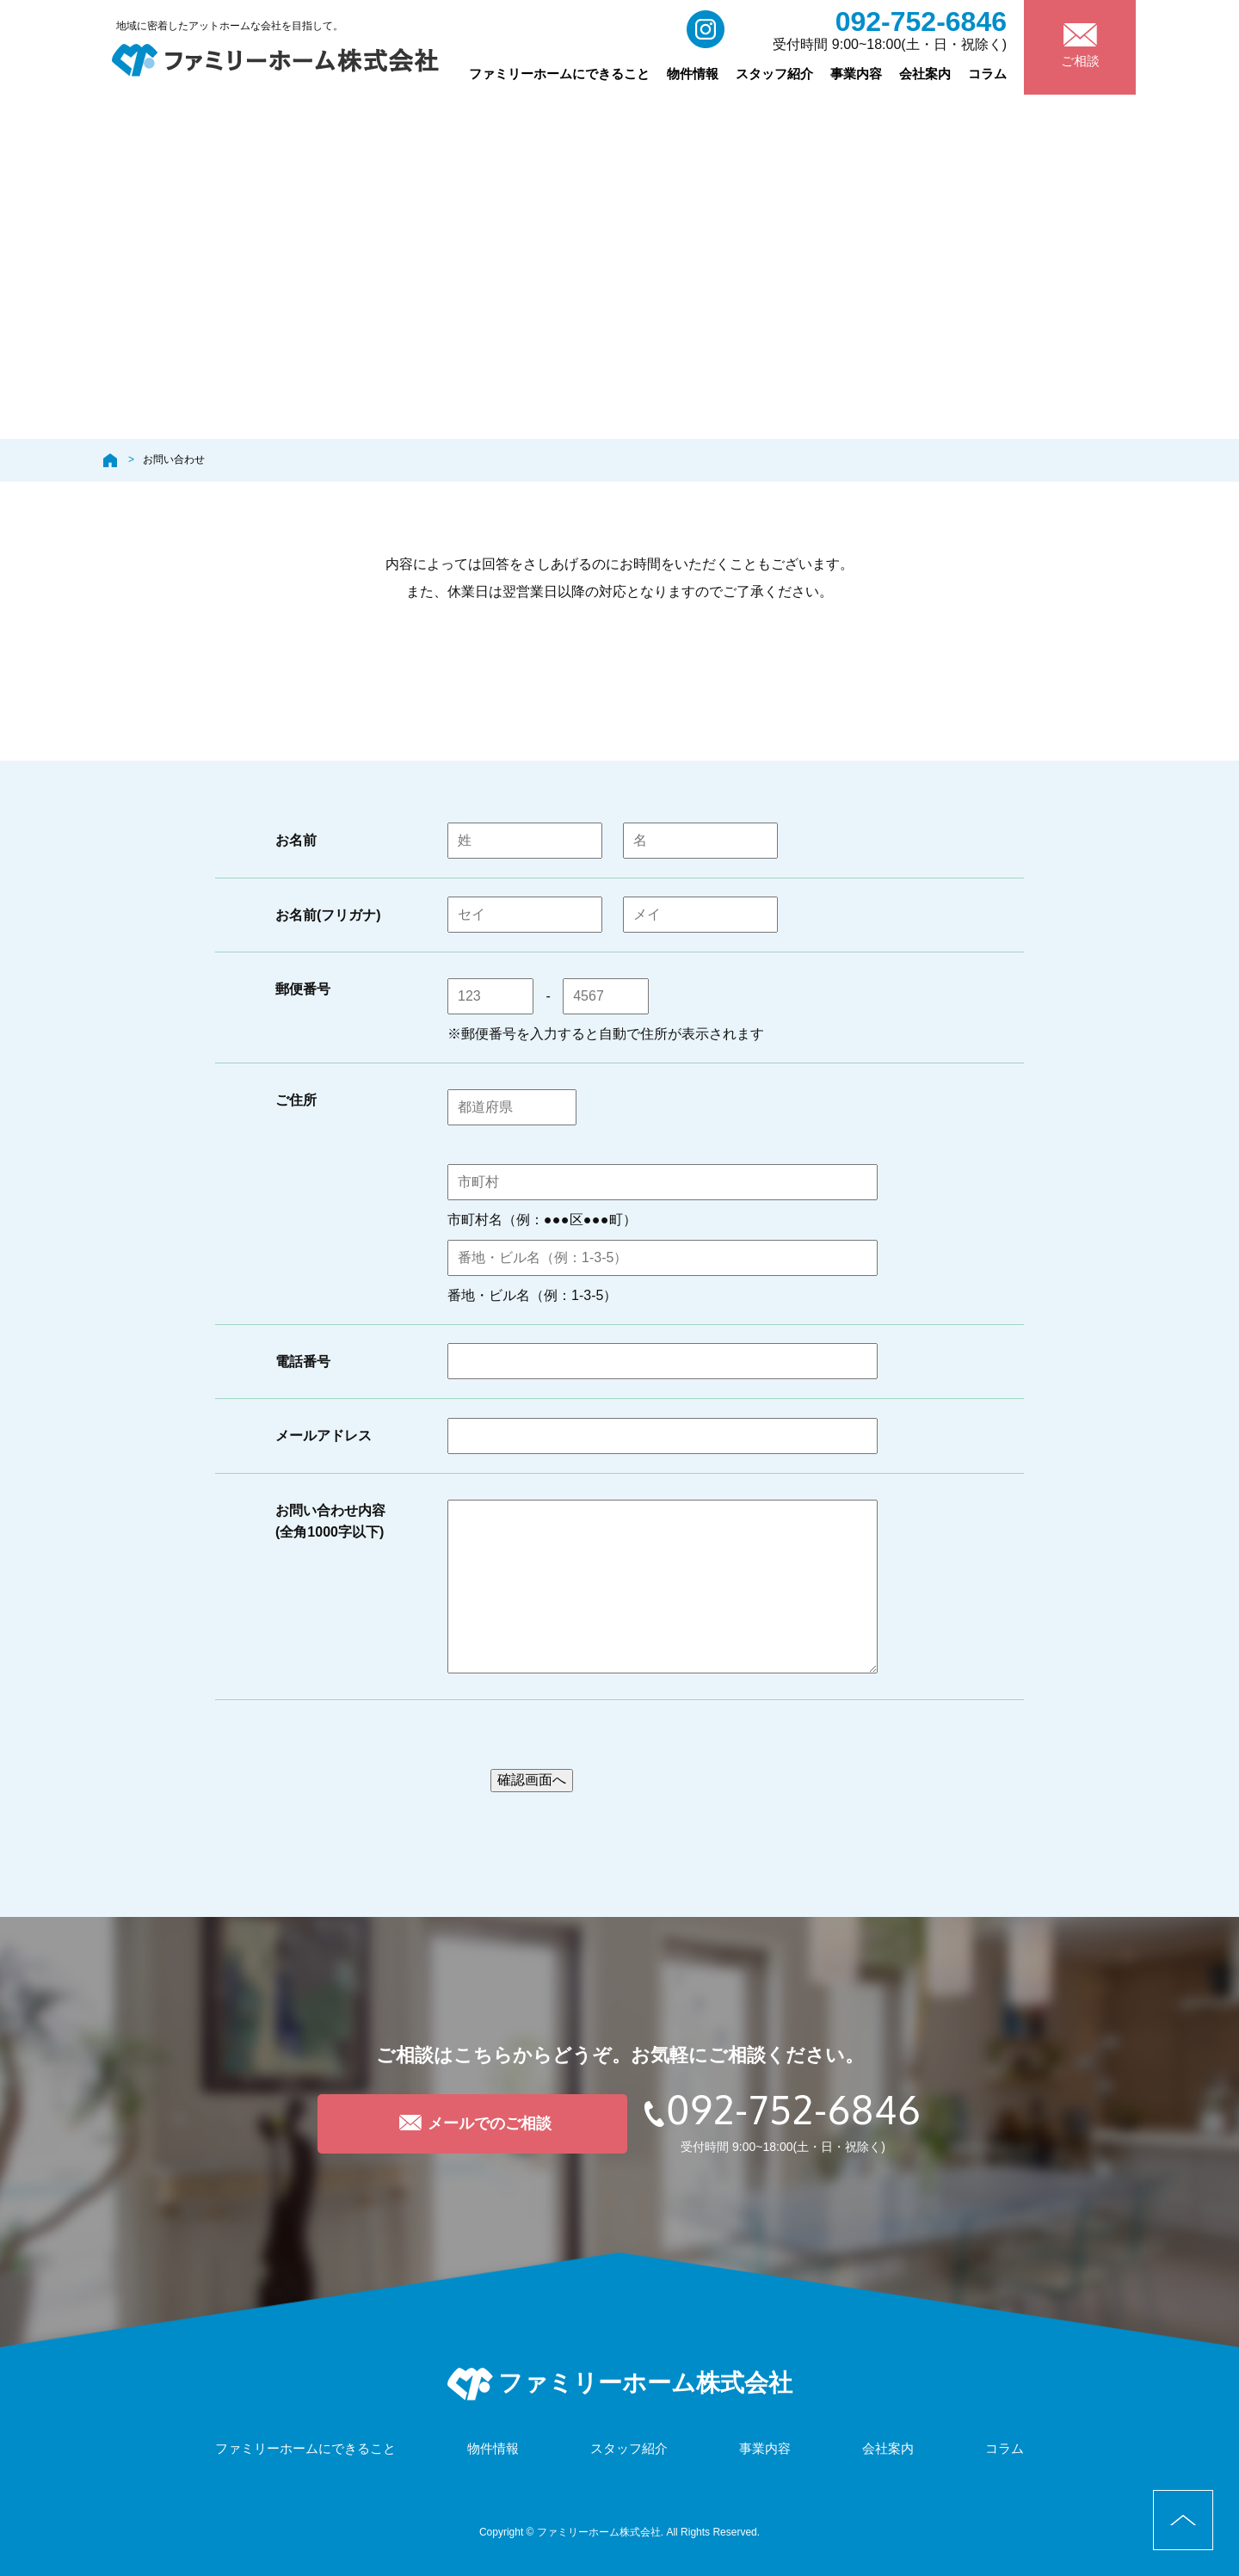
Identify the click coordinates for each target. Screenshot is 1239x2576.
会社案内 (925, 73)
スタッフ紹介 (774, 73)
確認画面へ (531, 1779)
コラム (987, 73)
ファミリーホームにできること (559, 73)
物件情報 (692, 73)
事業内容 (856, 73)
